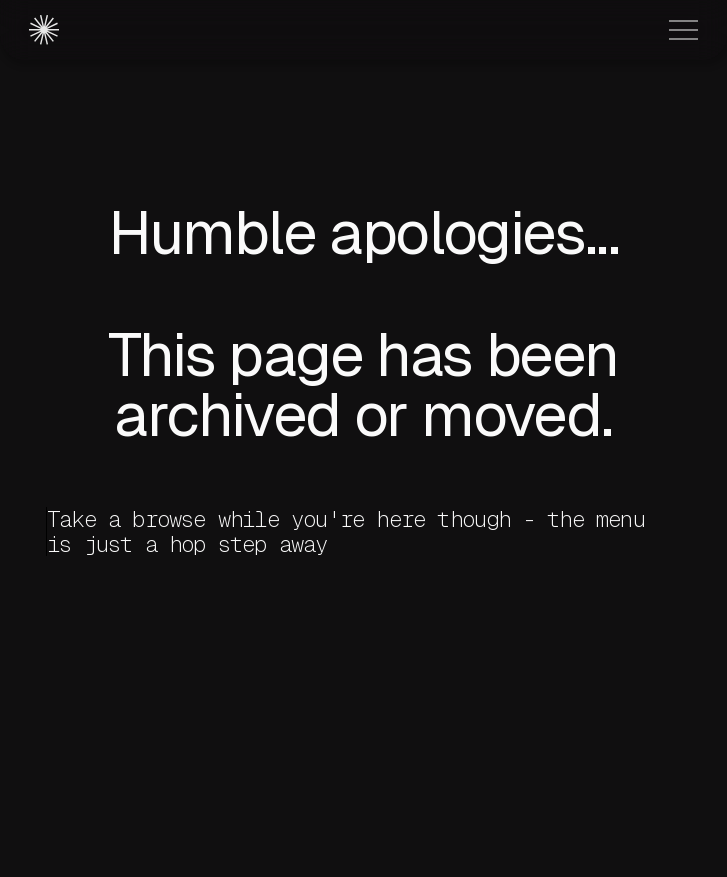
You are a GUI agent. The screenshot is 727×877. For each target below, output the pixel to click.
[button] (683, 30)
